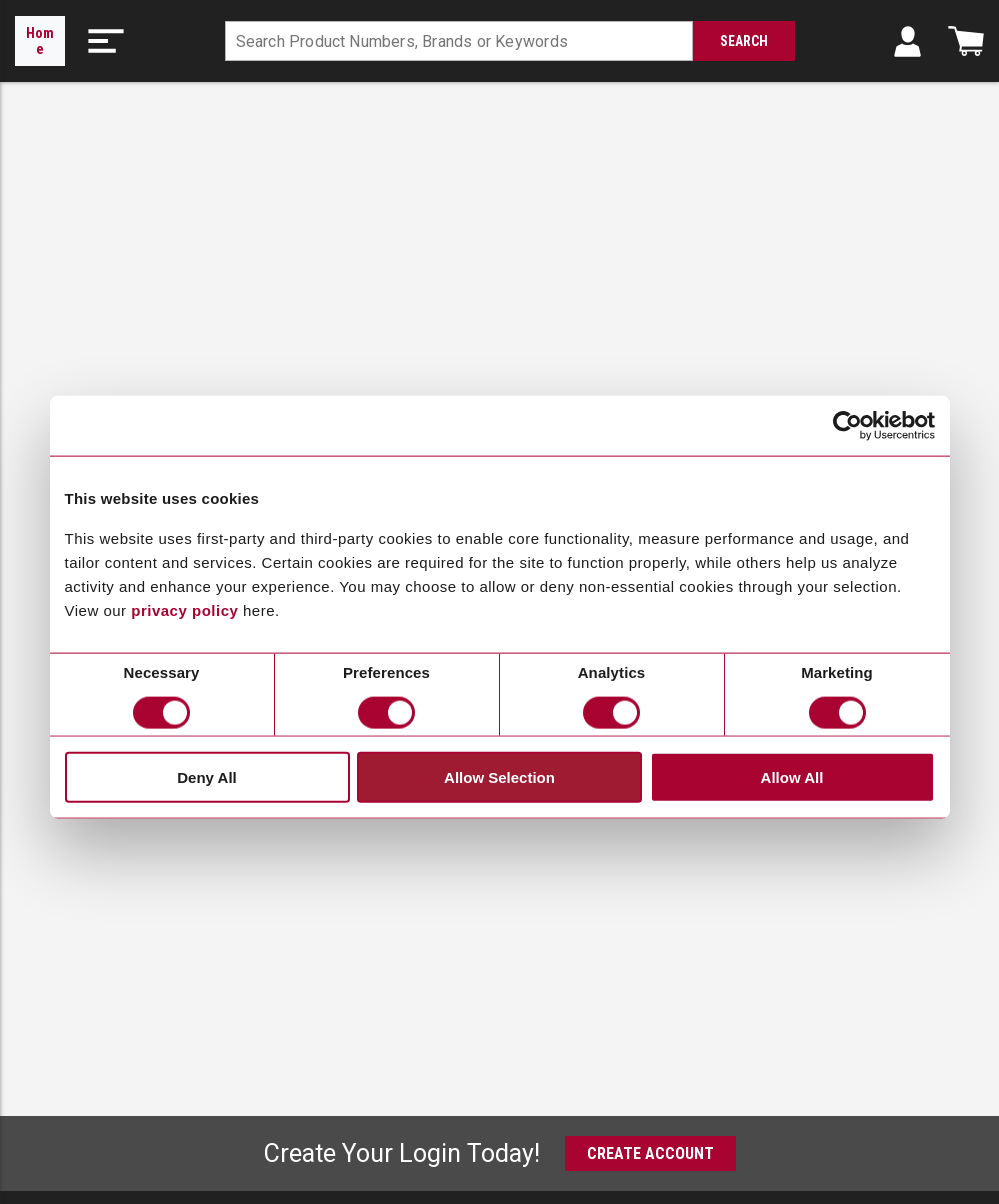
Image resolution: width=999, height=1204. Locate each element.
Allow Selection (499, 776)
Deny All (206, 776)
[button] (106, 41)
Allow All (792, 776)
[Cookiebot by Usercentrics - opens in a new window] (847, 426)
